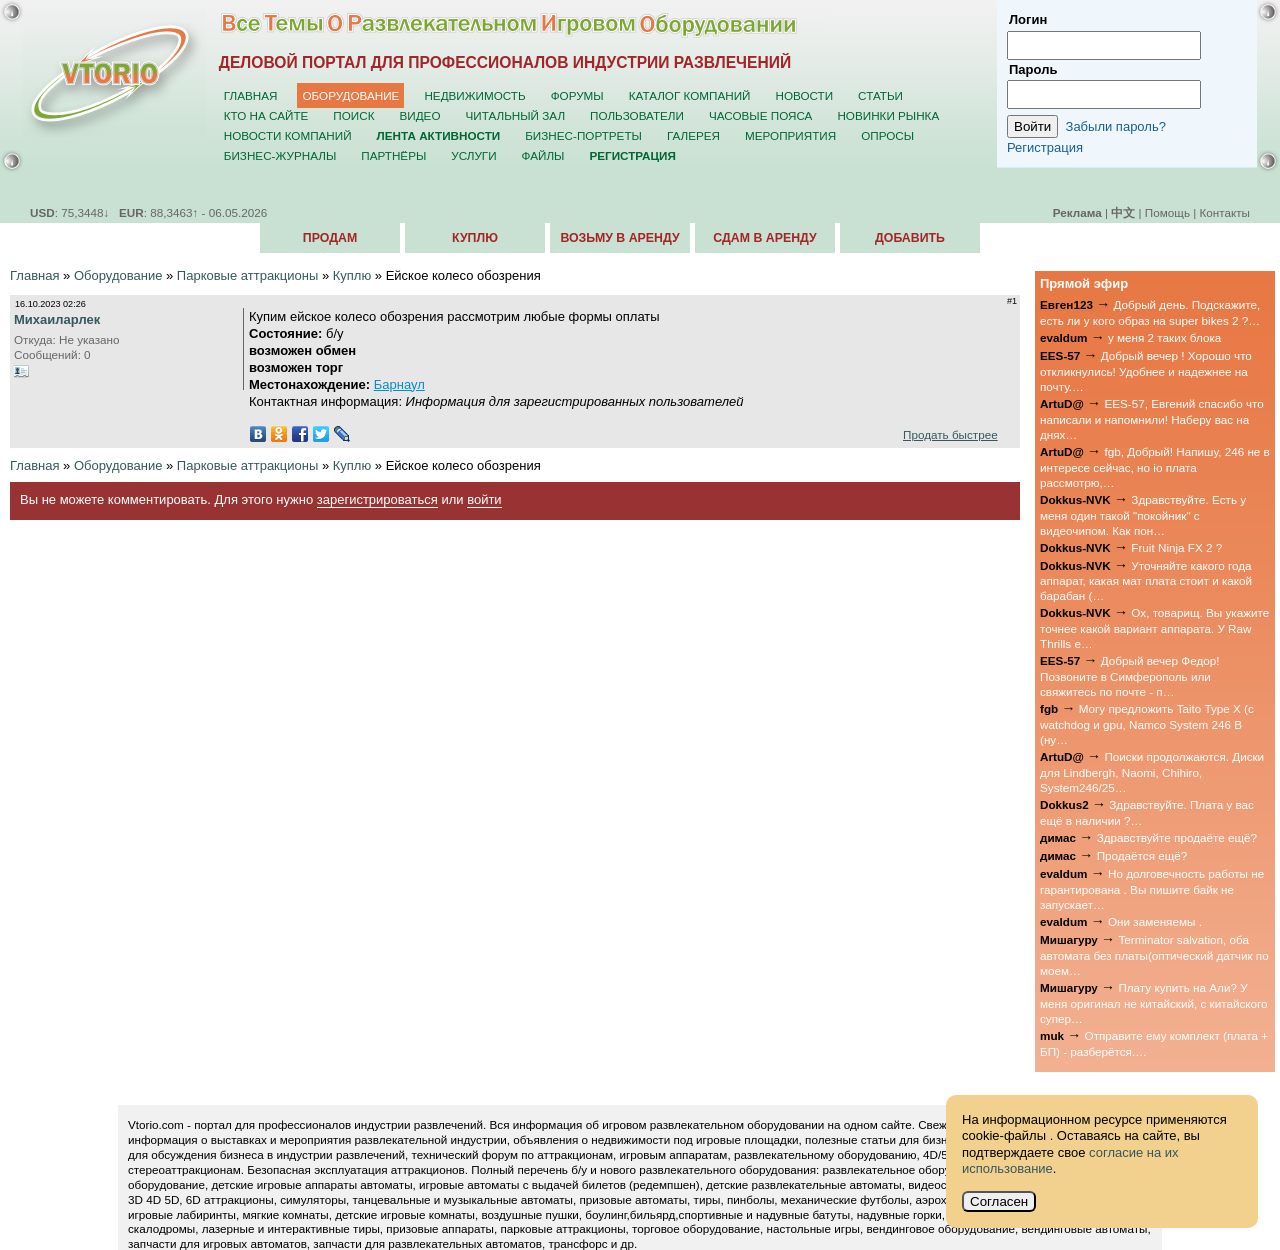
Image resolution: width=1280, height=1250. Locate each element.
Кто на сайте (266, 115)
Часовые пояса (760, 115)
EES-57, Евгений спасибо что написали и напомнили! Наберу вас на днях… (1152, 419)
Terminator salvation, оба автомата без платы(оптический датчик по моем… (1154, 955)
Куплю (475, 238)
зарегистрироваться (377, 499)
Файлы (543, 155)
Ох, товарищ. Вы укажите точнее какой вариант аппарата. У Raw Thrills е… (1154, 628)
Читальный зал (516, 115)
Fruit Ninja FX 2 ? (1176, 547)
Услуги (473, 155)
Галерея (693, 135)
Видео (420, 115)
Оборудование (350, 95)
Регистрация (1045, 147)
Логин (1028, 19)
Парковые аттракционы (247, 275)
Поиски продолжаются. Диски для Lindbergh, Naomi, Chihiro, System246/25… (1152, 772)
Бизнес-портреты (583, 135)
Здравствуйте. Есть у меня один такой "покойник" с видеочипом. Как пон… (1143, 515)
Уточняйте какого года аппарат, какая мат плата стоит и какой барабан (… (1146, 581)
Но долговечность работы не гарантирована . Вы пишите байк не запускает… (1152, 889)
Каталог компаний (690, 95)
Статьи (880, 95)
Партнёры (393, 155)
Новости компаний (288, 135)
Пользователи (637, 115)
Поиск (353, 115)
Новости (804, 95)
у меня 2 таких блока (1164, 337)
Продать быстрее (950, 434)
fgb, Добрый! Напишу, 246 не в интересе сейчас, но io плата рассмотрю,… (1155, 467)
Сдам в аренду (764, 238)
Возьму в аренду (619, 238)
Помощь (1167, 212)
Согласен (999, 1201)
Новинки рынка (888, 115)
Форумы (577, 95)
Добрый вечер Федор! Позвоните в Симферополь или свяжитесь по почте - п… (1129, 676)
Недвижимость (474, 95)
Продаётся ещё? (1142, 855)
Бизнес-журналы (280, 155)
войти (484, 499)
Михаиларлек (57, 319)
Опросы (887, 135)
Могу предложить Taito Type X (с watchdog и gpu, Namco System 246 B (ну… (1147, 724)
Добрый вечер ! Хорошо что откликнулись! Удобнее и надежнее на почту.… (1146, 371)
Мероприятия (790, 135)
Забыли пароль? (1116, 126)
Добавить (910, 238)
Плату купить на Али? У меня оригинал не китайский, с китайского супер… (1154, 1003)
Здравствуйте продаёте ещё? (1177, 837)
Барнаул (399, 384)
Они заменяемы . (1155, 921)
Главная (251, 95)
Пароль (1033, 69)
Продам (330, 238)
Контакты (1225, 212)
